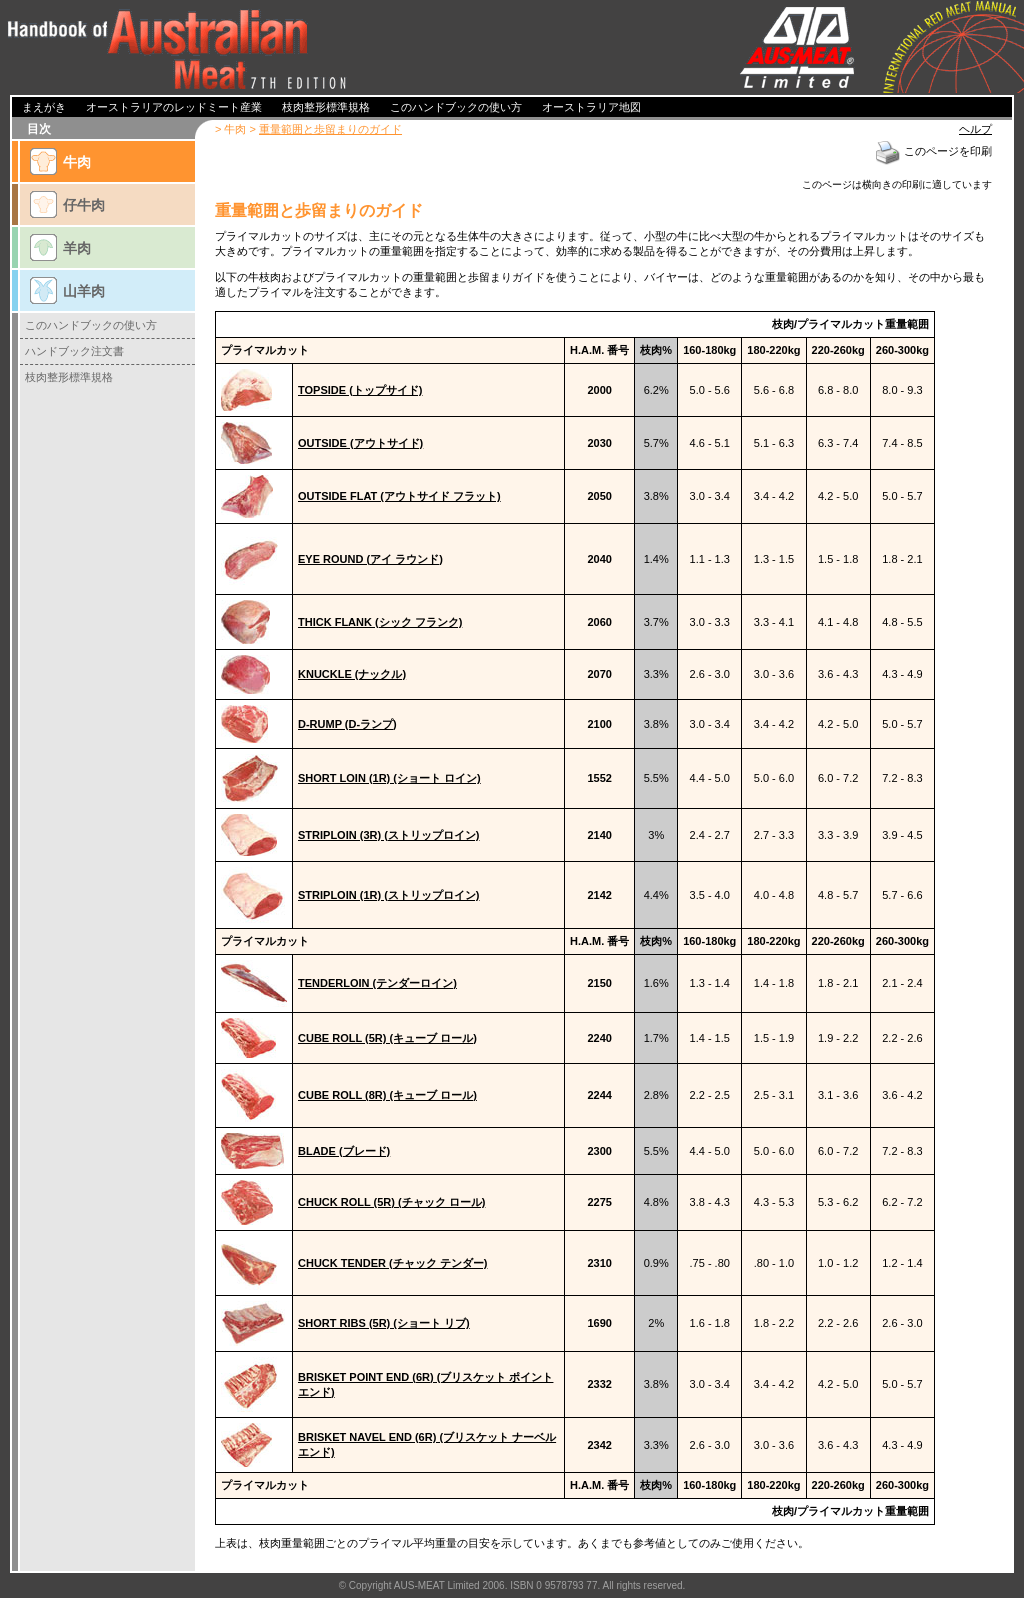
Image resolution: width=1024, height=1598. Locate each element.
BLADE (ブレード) (344, 1151)
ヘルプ (975, 129)
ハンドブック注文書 (74, 351)
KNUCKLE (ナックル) (352, 674)
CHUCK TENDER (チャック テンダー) (392, 1263)
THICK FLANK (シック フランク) (380, 622)
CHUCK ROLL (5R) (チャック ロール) (391, 1202)
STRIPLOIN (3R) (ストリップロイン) (389, 835)
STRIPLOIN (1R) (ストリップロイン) (389, 895)
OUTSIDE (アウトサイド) (360, 443)
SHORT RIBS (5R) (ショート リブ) (384, 1323)
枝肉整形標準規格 (69, 377)
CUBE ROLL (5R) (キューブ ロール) (387, 1038)
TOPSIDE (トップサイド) (360, 390)
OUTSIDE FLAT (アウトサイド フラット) (399, 496)
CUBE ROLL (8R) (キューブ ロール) (387, 1095)
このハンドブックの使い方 (91, 325)
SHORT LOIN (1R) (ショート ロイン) (389, 778)
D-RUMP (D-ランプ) (347, 724)
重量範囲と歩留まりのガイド (330, 129)
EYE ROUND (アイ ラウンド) (370, 559)
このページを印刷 (933, 151)
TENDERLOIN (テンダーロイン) (377, 983)
